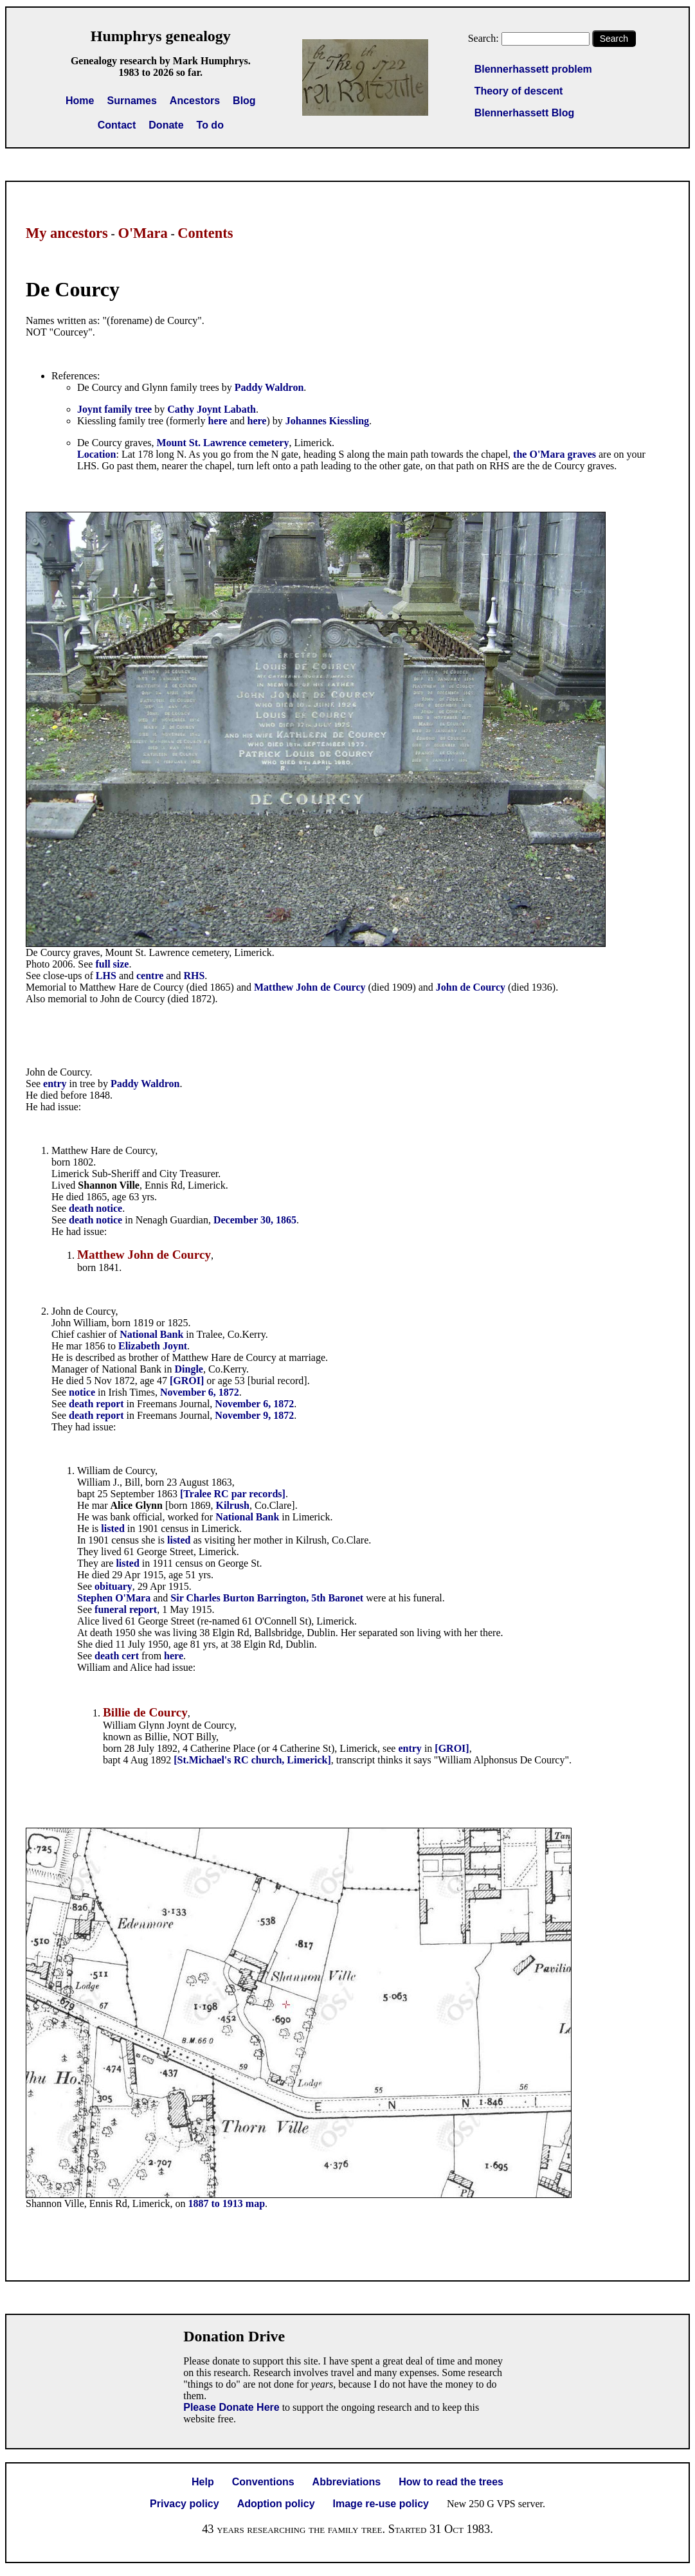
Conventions (263, 2481)
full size (112, 964)
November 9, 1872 (254, 1415)
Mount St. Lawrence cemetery (223, 442)
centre (149, 975)
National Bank (151, 1334)
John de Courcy (470, 987)
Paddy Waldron (269, 387)
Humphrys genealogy (161, 36)
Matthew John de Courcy (309, 987)
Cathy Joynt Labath (211, 409)
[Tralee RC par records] (232, 1493)
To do (210, 125)
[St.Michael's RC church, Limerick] (252, 1759)
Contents (205, 233)
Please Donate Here (231, 2407)
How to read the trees (451, 2481)
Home (80, 100)
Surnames (131, 100)
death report (96, 1403)
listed (112, 1528)
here (218, 420)
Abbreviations (346, 2481)
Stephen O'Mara (113, 1597)
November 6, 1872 (199, 1392)
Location (96, 454)
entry (54, 1083)
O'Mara (142, 233)
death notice (95, 1208)
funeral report (126, 1609)
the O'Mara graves (554, 454)
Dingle (189, 1369)
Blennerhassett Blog (524, 112)
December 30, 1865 (254, 1219)
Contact (117, 125)
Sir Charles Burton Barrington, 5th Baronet (266, 1597)
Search (614, 38)
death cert (117, 1655)
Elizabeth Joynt (152, 1345)
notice (82, 1392)
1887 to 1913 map (227, 2203)
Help (203, 2481)
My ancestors (67, 233)
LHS (106, 975)
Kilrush (232, 1505)
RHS (193, 975)
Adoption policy (276, 2503)
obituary (113, 1586)
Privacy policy (184, 2503)
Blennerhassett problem (533, 69)
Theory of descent (518, 91)
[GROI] (187, 1380)
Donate (166, 125)
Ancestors (195, 100)
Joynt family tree (114, 409)
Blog (244, 100)
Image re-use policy (381, 2503)
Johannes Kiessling (327, 420)
